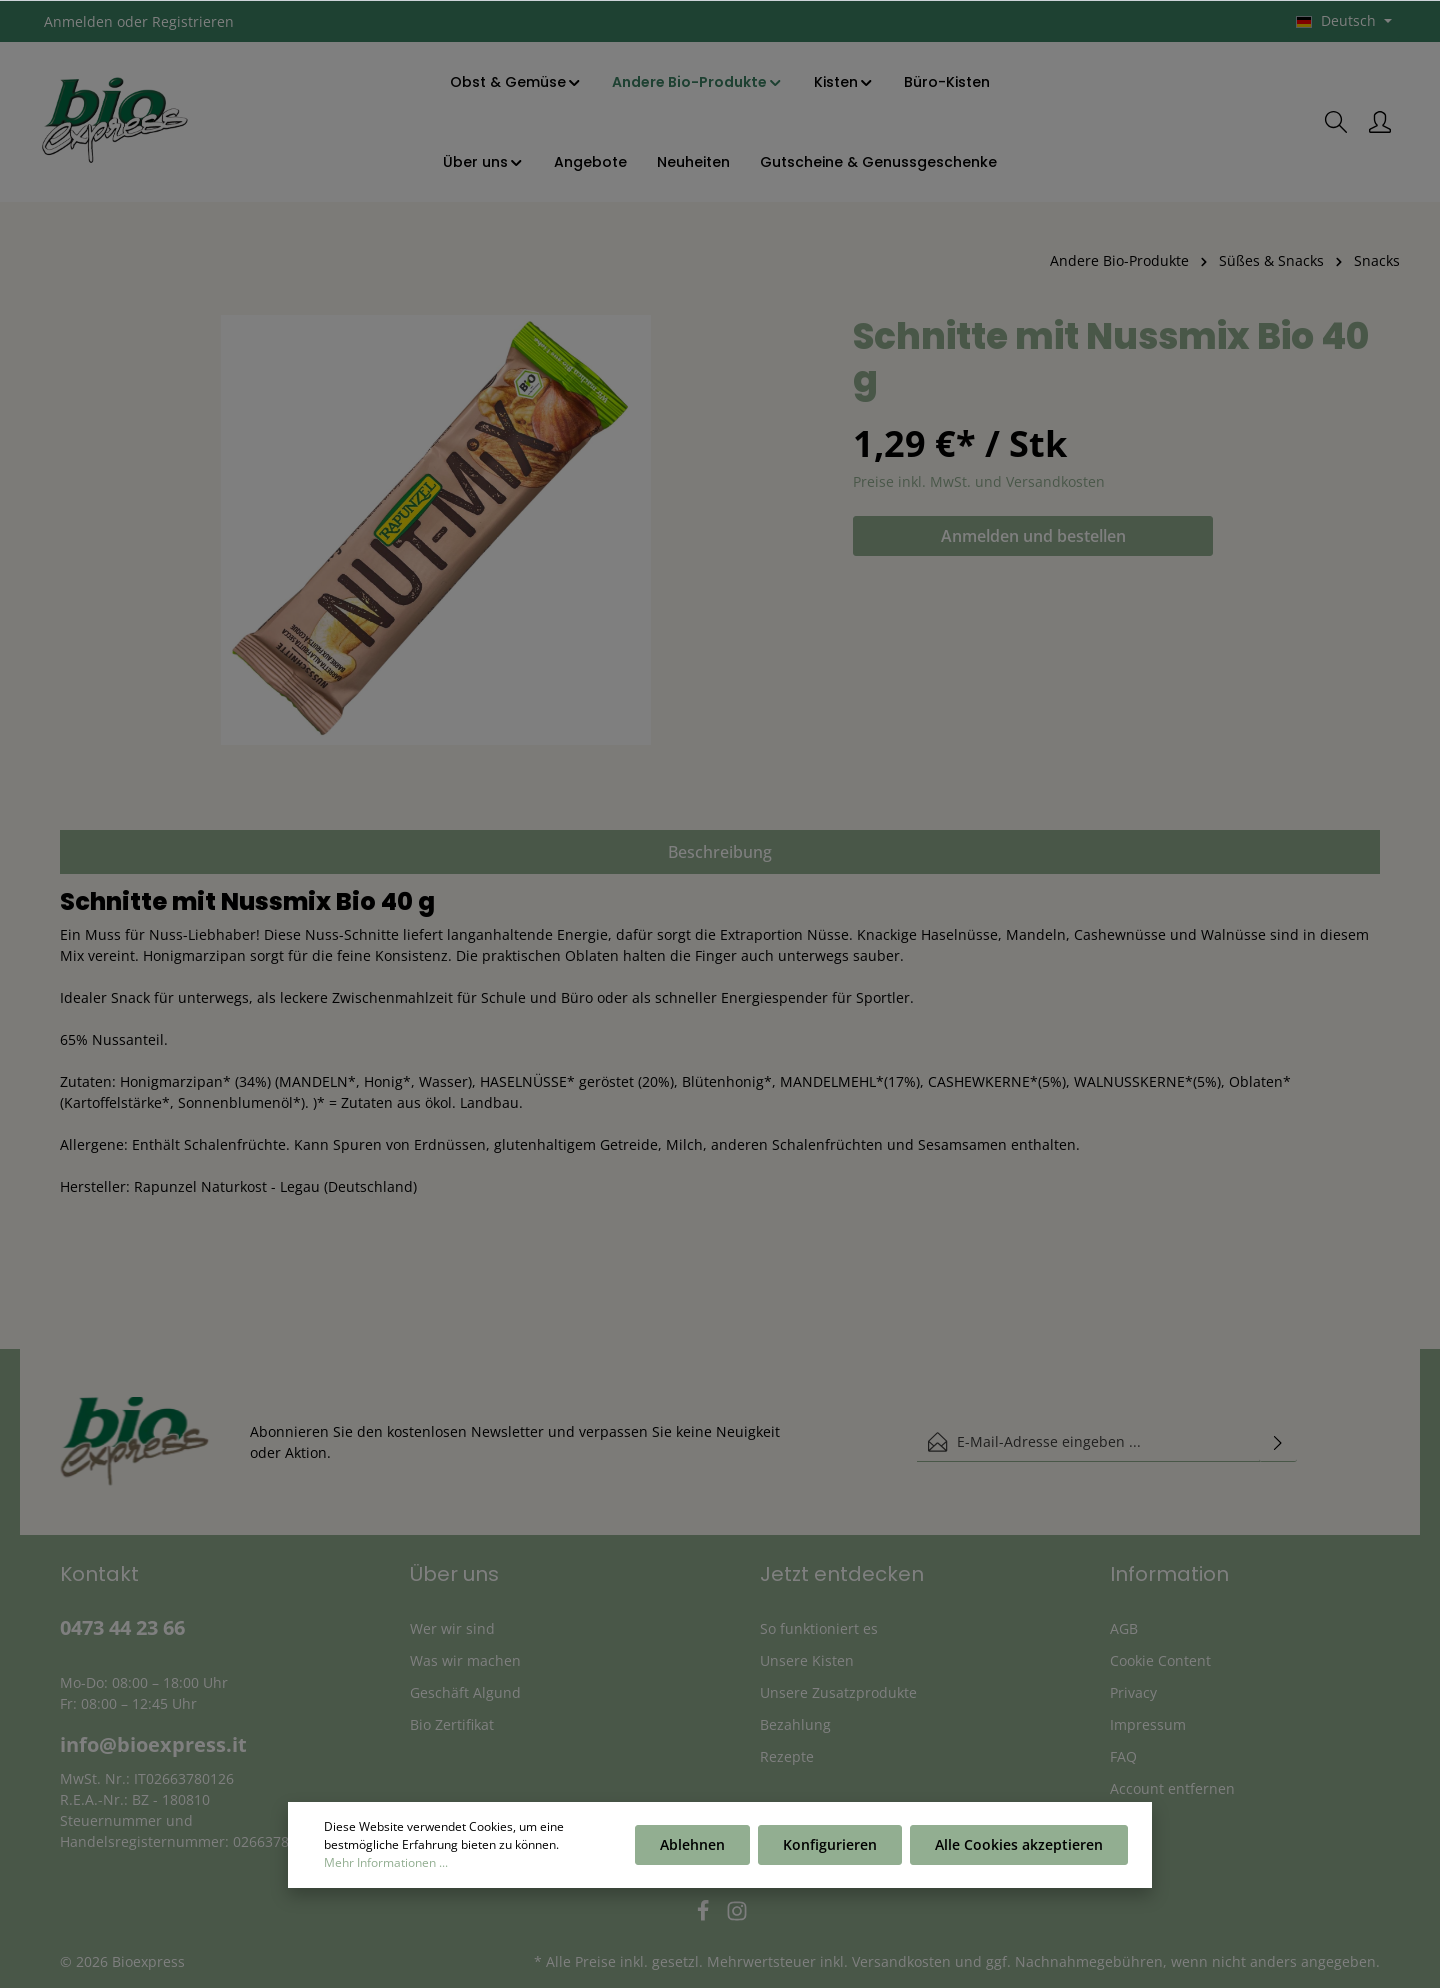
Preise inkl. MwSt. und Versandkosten (979, 481)
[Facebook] (705, 1916)
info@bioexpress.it (153, 1744)
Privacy (1133, 1692)
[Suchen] (1336, 122)
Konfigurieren (830, 1847)
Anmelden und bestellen (1033, 536)
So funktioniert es (819, 1628)
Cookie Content (1160, 1660)
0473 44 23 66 (122, 1627)
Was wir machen (465, 1660)
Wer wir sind (452, 1628)
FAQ (1123, 1756)
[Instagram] (737, 1916)
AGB (1124, 1628)
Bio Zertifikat (452, 1724)
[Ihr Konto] (1380, 122)
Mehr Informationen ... (386, 1865)
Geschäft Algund (465, 1692)
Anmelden (78, 21)
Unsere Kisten (807, 1660)
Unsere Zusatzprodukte (838, 1692)
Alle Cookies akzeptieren (1019, 1847)
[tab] (720, 852)
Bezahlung (795, 1724)
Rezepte (787, 1756)
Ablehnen (692, 1847)
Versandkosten (901, 1961)
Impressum (1148, 1724)
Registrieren (193, 21)
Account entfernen (1172, 1788)
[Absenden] (1278, 1442)
